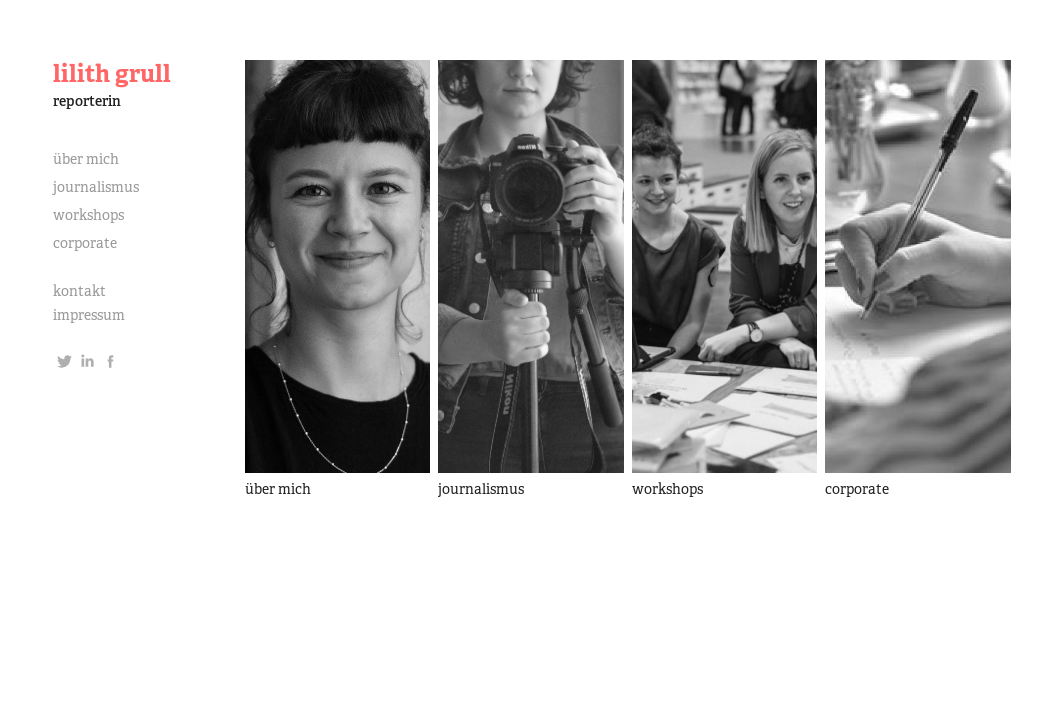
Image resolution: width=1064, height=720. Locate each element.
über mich (86, 159)
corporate (85, 243)
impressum (89, 315)
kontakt (79, 291)
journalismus (96, 187)
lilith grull (112, 73)
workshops (88, 215)
